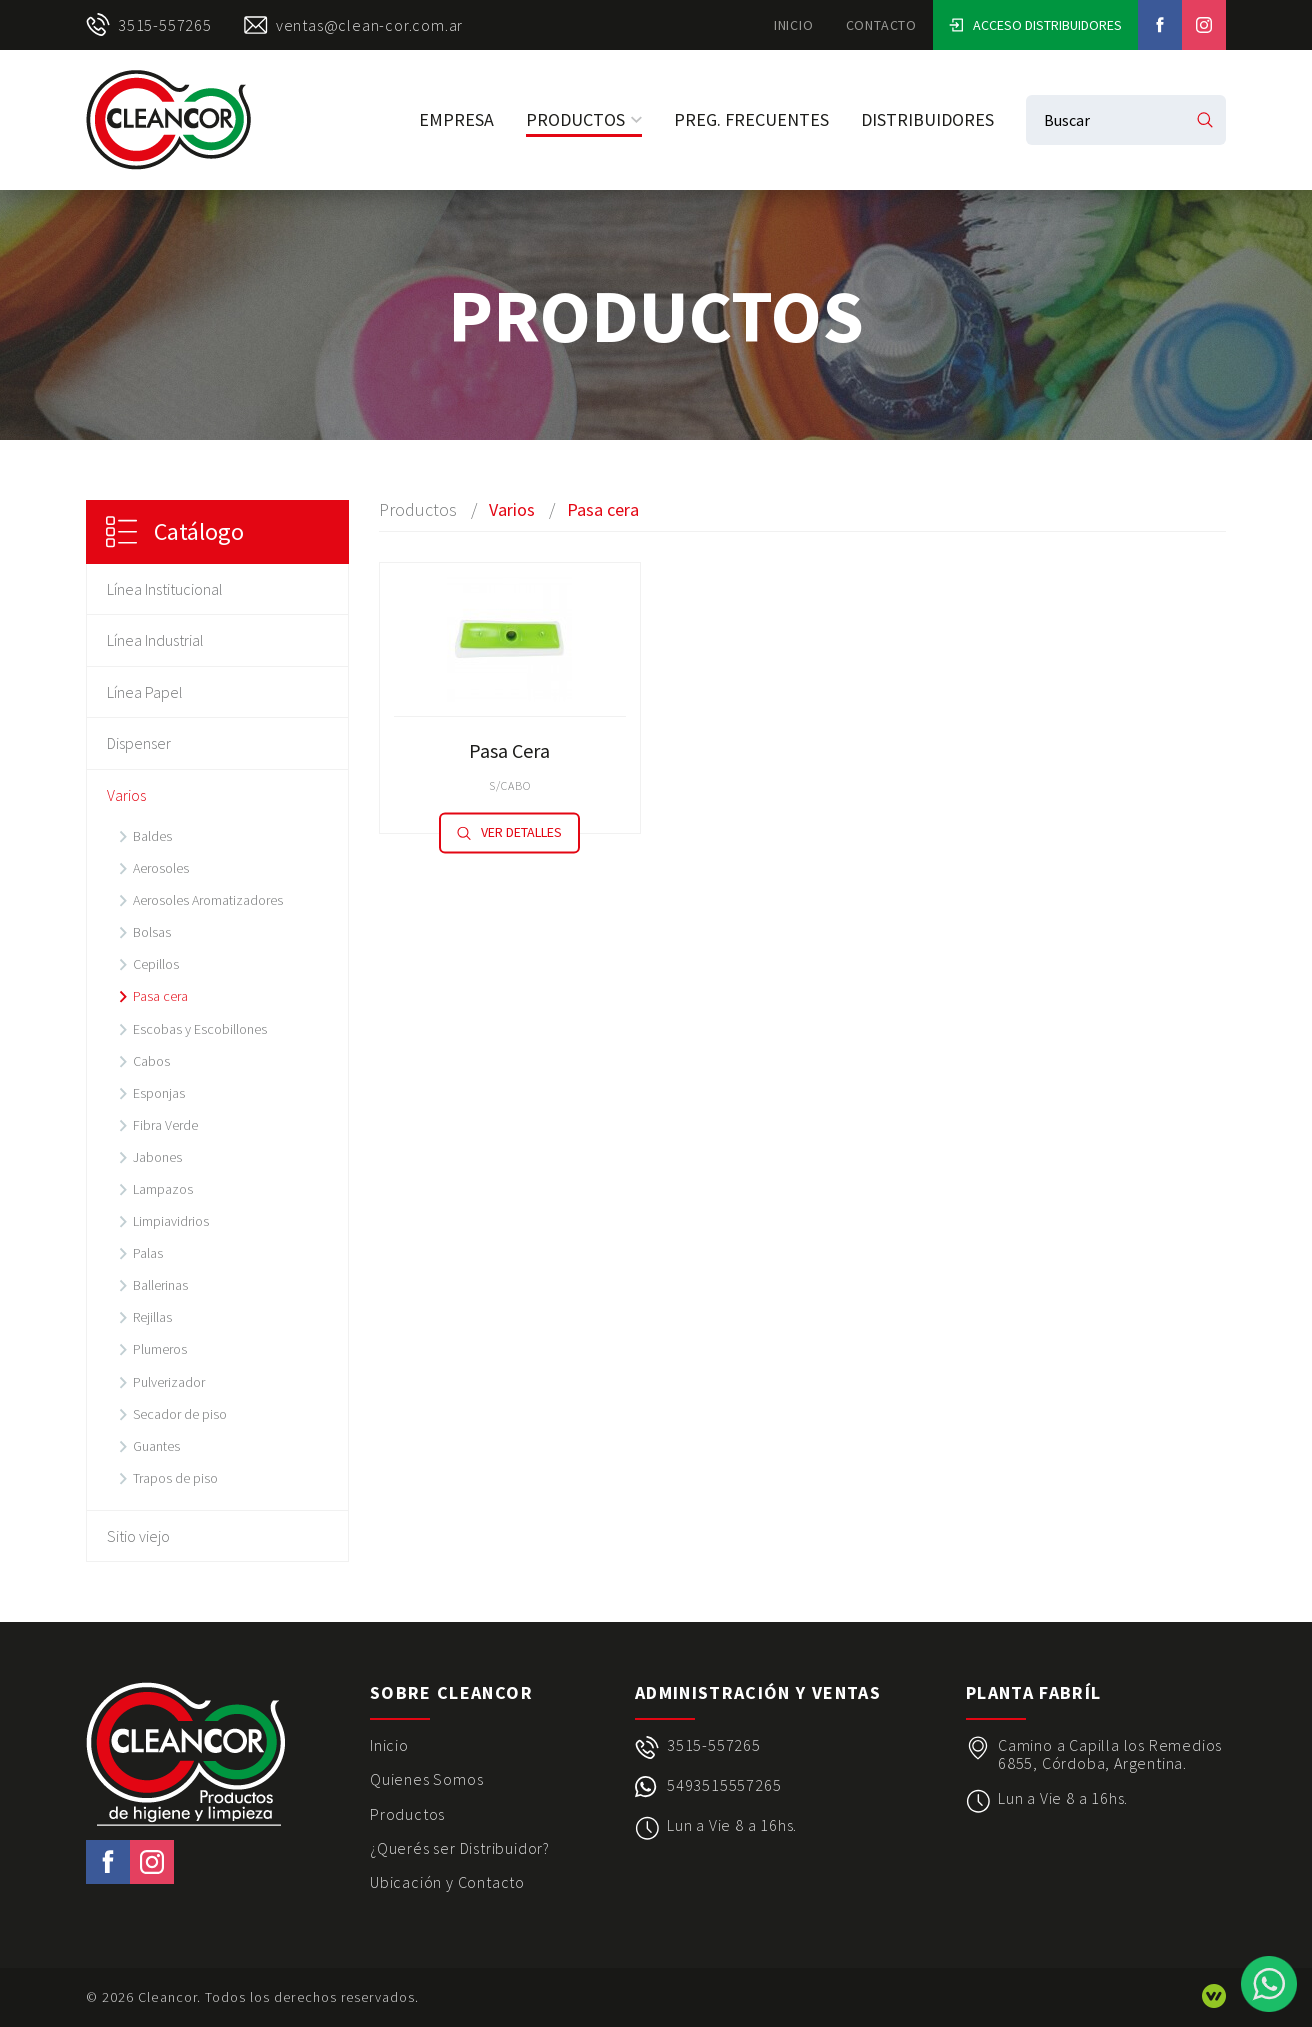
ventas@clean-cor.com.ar (353, 25)
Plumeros (160, 1349)
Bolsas (152, 932)
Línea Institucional (165, 589)
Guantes (156, 1446)
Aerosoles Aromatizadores (208, 900)
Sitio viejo (138, 1536)
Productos (584, 119)
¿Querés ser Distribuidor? (460, 1848)
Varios (126, 795)
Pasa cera (160, 996)
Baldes (152, 836)
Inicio (794, 25)
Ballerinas (160, 1285)
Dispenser (139, 743)
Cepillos (156, 964)
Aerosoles (161, 868)
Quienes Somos (426, 1779)
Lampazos (163, 1189)
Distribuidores (927, 119)
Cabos (151, 1061)
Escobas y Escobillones (200, 1029)
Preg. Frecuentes (751, 119)
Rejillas (152, 1317)
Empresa (456, 119)
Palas (148, 1253)
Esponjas (159, 1093)
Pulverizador (169, 1382)
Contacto (881, 25)
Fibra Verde (165, 1125)
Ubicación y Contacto (447, 1882)
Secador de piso (180, 1414)
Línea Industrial (155, 640)
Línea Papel (145, 692)
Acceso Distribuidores (1035, 25)
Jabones (157, 1157)
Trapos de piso (175, 1478)
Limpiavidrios (171, 1221)
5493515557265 (724, 1785)
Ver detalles (509, 833)
